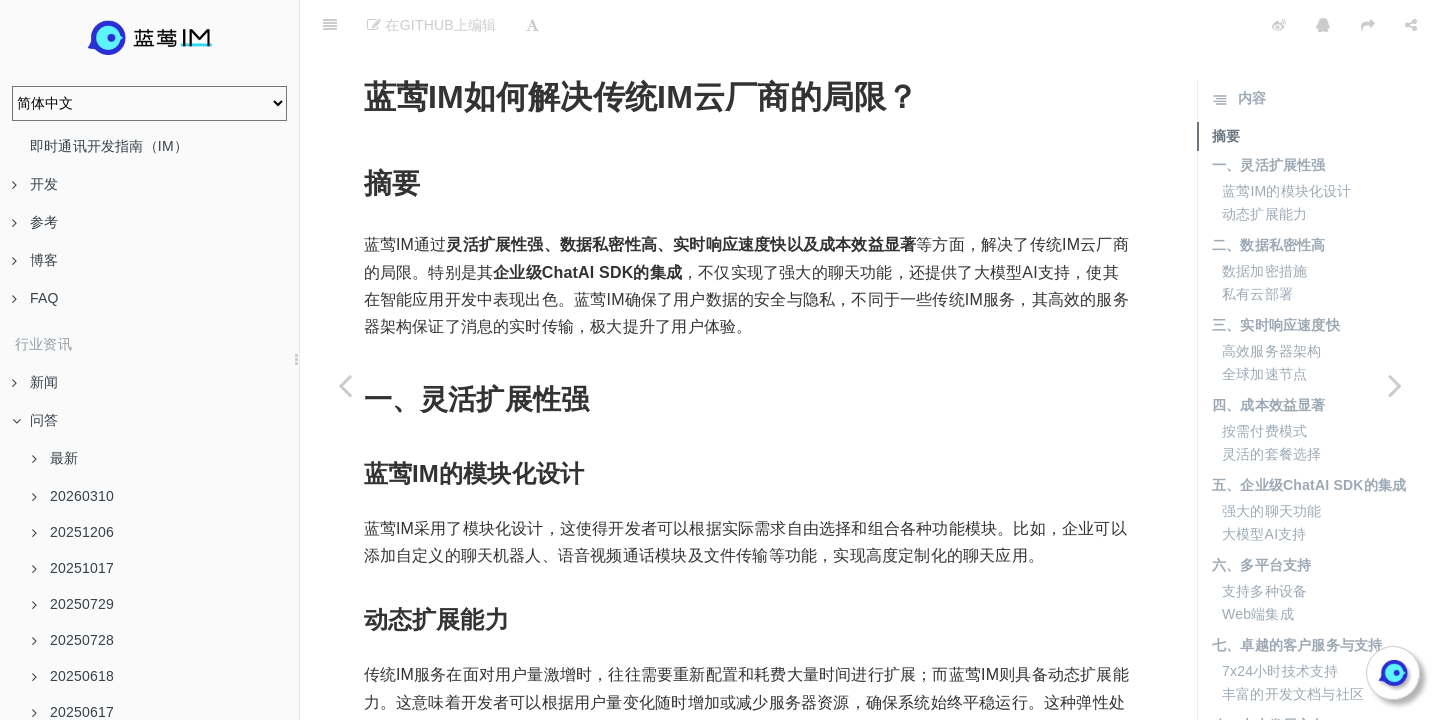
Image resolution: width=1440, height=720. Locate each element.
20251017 (73, 568)
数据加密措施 (1264, 221)
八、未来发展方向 (1269, 675)
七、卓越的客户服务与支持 (1297, 595)
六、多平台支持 (1261, 515)
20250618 (73, 676)
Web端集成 (1258, 564)
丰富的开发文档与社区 (1293, 644)
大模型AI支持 (1264, 484)
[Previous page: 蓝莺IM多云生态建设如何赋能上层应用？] (345, 385)
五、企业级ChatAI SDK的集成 (1309, 435)
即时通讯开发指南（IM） (109, 146)
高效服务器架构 (1271, 301)
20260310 (73, 496)
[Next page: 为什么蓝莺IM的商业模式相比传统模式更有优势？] (1395, 385)
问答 (35, 420)
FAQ (35, 298)
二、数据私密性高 (1269, 195)
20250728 (73, 640)
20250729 (73, 604)
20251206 (73, 532)
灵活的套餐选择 (1271, 404)
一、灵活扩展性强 (1269, 115)
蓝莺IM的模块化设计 (1287, 141)
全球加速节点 (1264, 324)
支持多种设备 (1264, 541)
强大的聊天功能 (1271, 461)
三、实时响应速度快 (1276, 275)
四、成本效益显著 (1269, 355)
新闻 (35, 382)
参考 (35, 222)
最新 (55, 458)
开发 (35, 184)
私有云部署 (1257, 244)
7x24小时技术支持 (1280, 621)
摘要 (1226, 86)
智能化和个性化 (1271, 701)
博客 (35, 260)
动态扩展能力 (1264, 164)
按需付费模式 (1264, 381)
